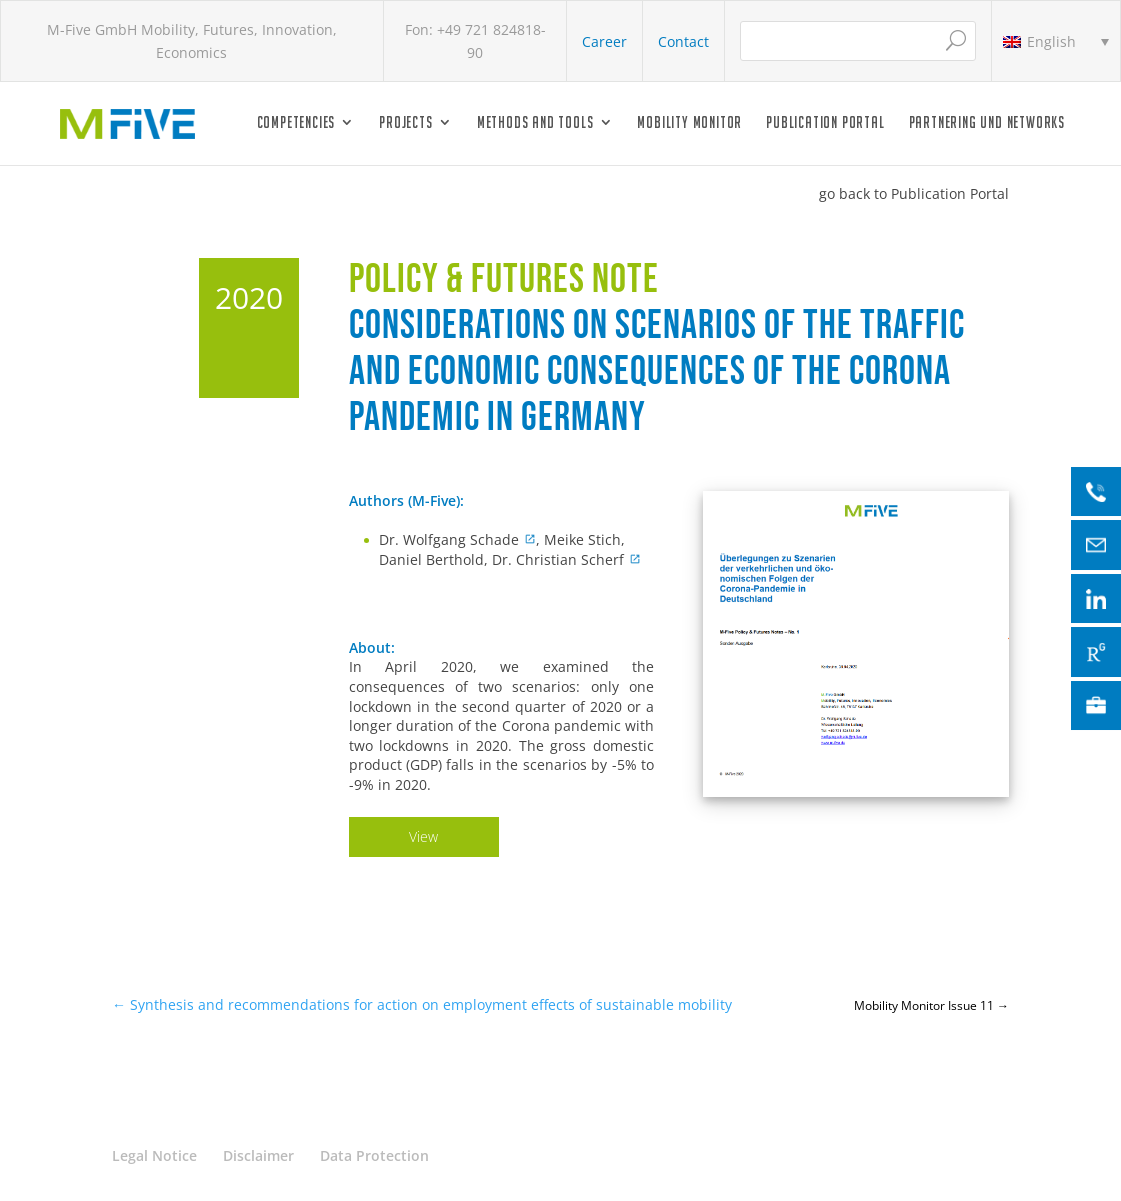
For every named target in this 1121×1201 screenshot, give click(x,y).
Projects (405, 123)
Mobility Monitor (689, 123)
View (423, 836)
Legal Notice (154, 1155)
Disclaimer (258, 1155)
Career (604, 41)
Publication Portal (825, 123)
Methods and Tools (535, 123)
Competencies (296, 123)
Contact (683, 41)
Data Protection (374, 1155)
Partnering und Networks (987, 123)
